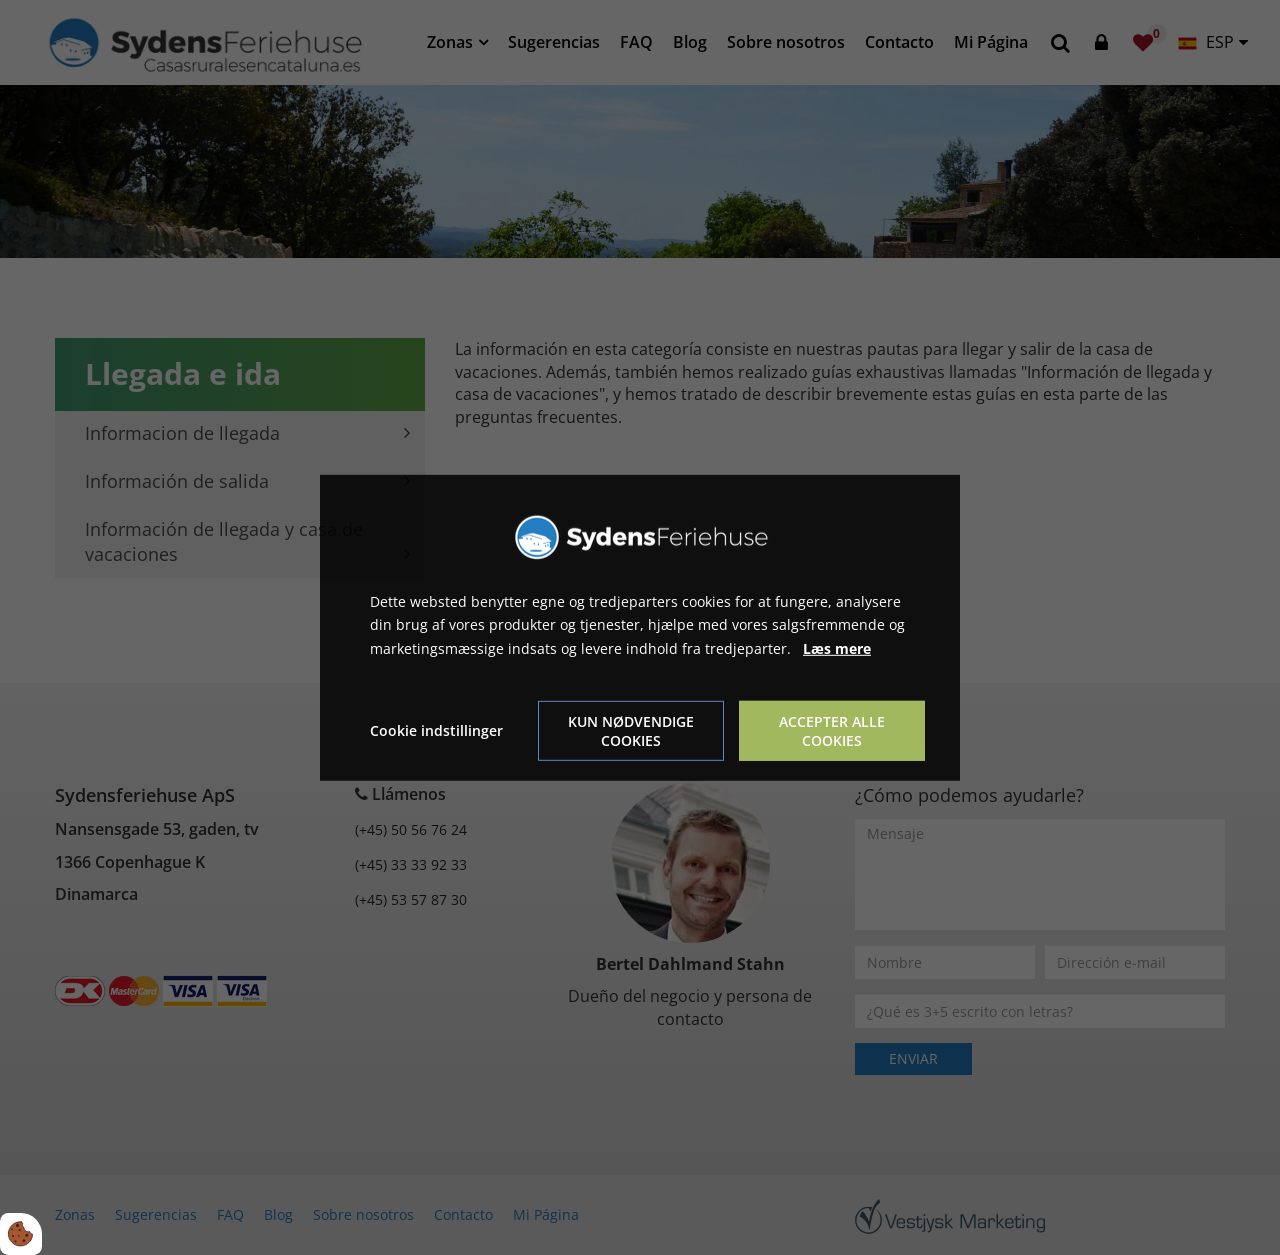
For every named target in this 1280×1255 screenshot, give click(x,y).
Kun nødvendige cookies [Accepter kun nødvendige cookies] (631, 731)
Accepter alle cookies (832, 731)
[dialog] (640, 627)
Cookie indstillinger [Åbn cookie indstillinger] (436, 730)
